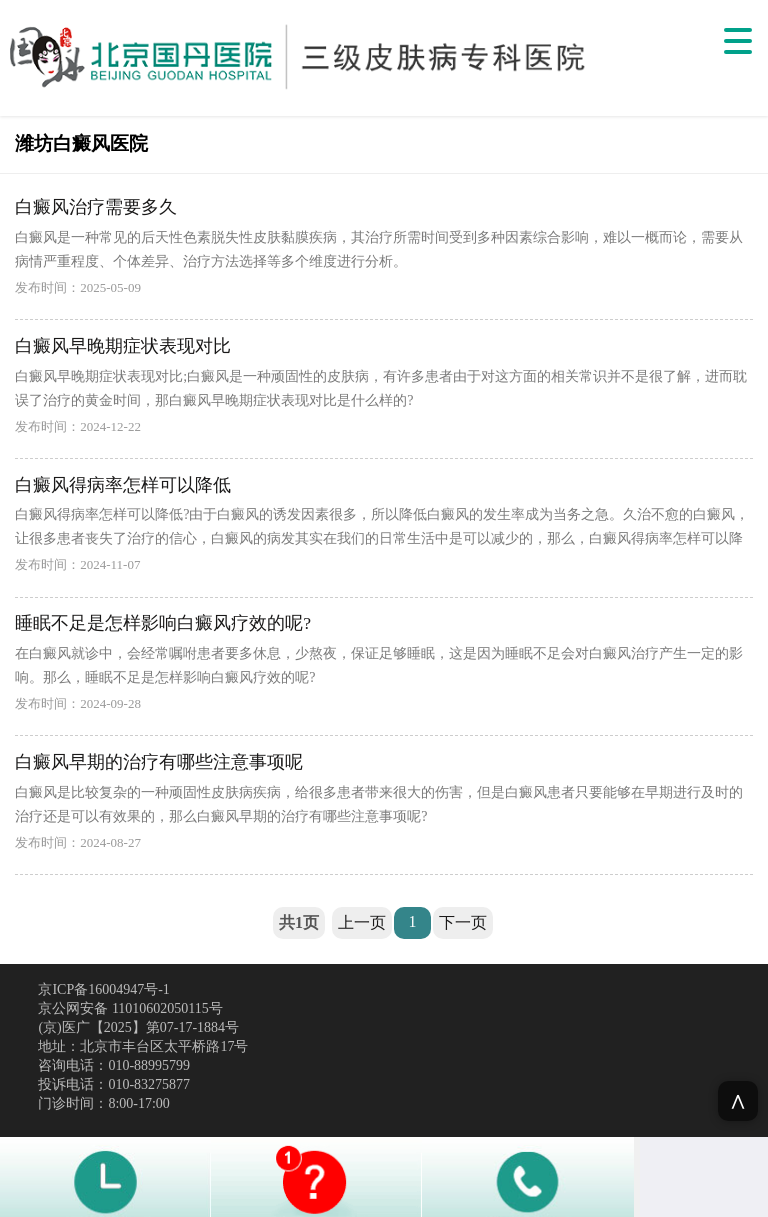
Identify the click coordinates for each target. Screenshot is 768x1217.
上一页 (362, 922)
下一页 (463, 922)
